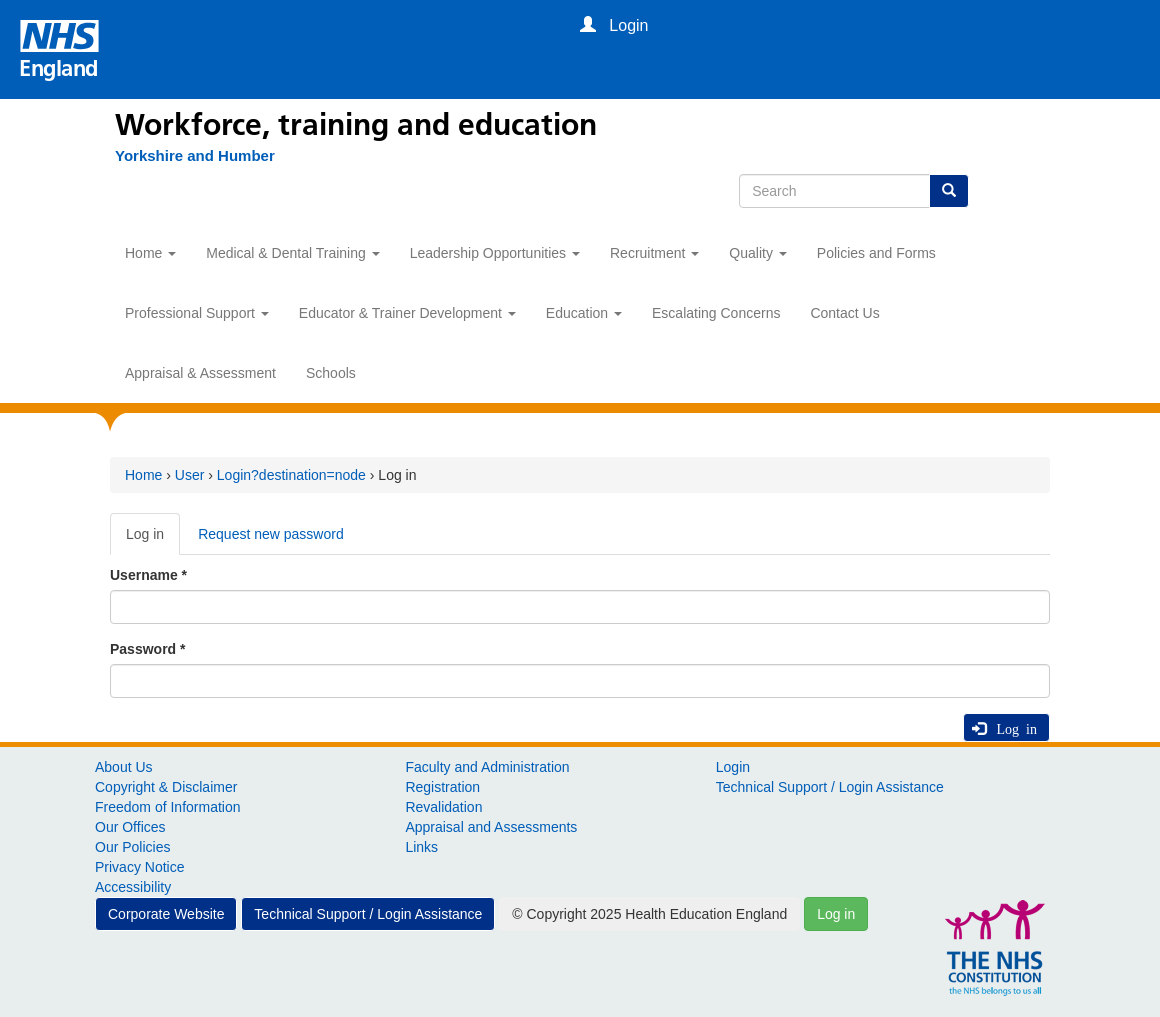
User (190, 475)
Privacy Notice (139, 867)
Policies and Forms (876, 253)
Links (421, 847)
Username (148, 575)
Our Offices (130, 827)
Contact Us (844, 313)
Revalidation (443, 807)
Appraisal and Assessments (491, 827)
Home (150, 253)
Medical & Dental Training (292, 253)
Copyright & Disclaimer (166, 787)
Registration (442, 787)
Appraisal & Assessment (200, 373)
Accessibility (133, 887)
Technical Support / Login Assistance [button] (368, 914)
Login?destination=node (291, 475)
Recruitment (654, 253)
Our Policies (132, 847)
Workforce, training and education (356, 125)
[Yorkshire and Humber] (185, 156)
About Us (124, 767)
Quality (757, 253)
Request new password (271, 534)
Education (584, 313)
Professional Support (197, 313)
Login (733, 767)
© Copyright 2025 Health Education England (649, 914)
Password (147, 649)
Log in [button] (836, 914)
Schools (331, 373)
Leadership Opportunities (495, 253)
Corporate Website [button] (166, 914)
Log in (153, 539)
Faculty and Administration (487, 767)
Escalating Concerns (716, 313)
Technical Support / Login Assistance (830, 787)
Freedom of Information (168, 807)
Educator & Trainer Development (407, 313)
